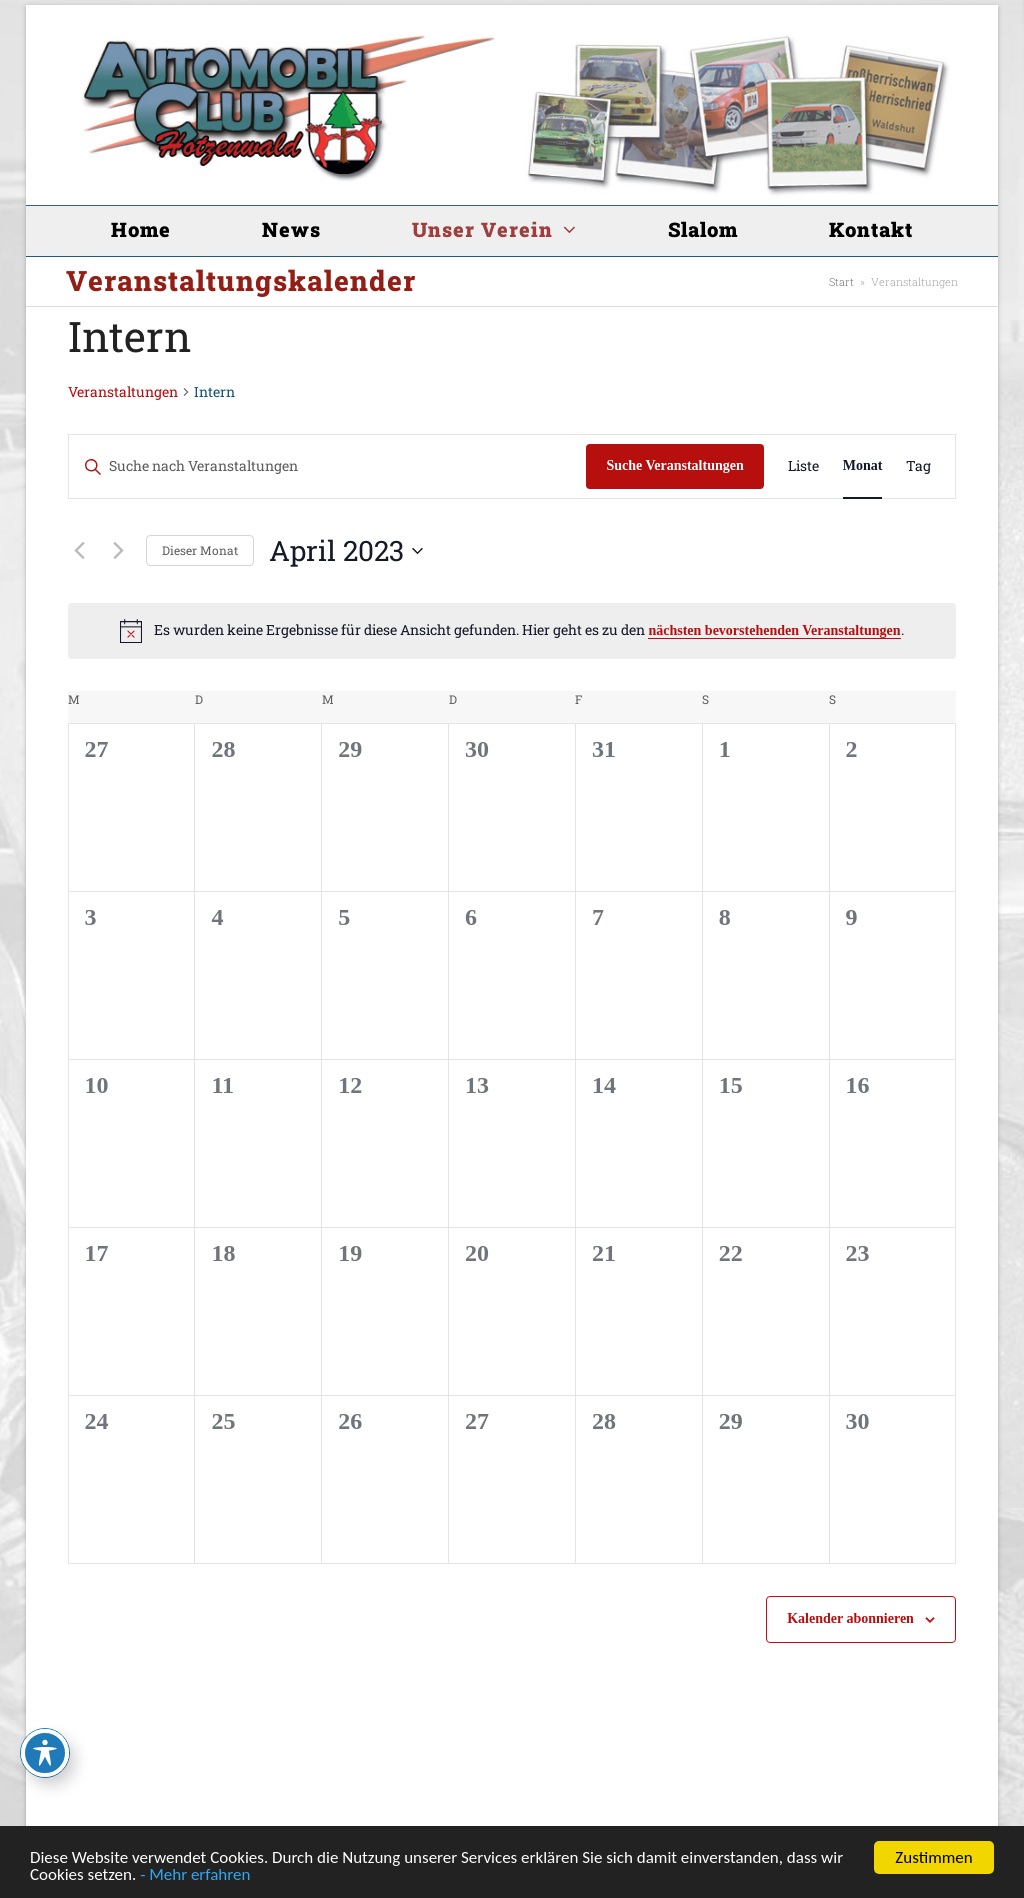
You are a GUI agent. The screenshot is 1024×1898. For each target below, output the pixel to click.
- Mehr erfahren (195, 1875)
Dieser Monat (200, 550)
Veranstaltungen (123, 391)
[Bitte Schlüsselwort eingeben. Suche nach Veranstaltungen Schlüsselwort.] (328, 466)
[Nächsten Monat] (119, 551)
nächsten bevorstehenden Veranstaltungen (774, 630)
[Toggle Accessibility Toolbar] (45, 1753)
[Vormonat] (80, 551)
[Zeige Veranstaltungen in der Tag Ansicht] (918, 466)
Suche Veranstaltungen (674, 465)
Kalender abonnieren (850, 1618)
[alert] (512, 631)
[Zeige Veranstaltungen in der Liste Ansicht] (803, 466)
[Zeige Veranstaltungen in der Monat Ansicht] (863, 466)
